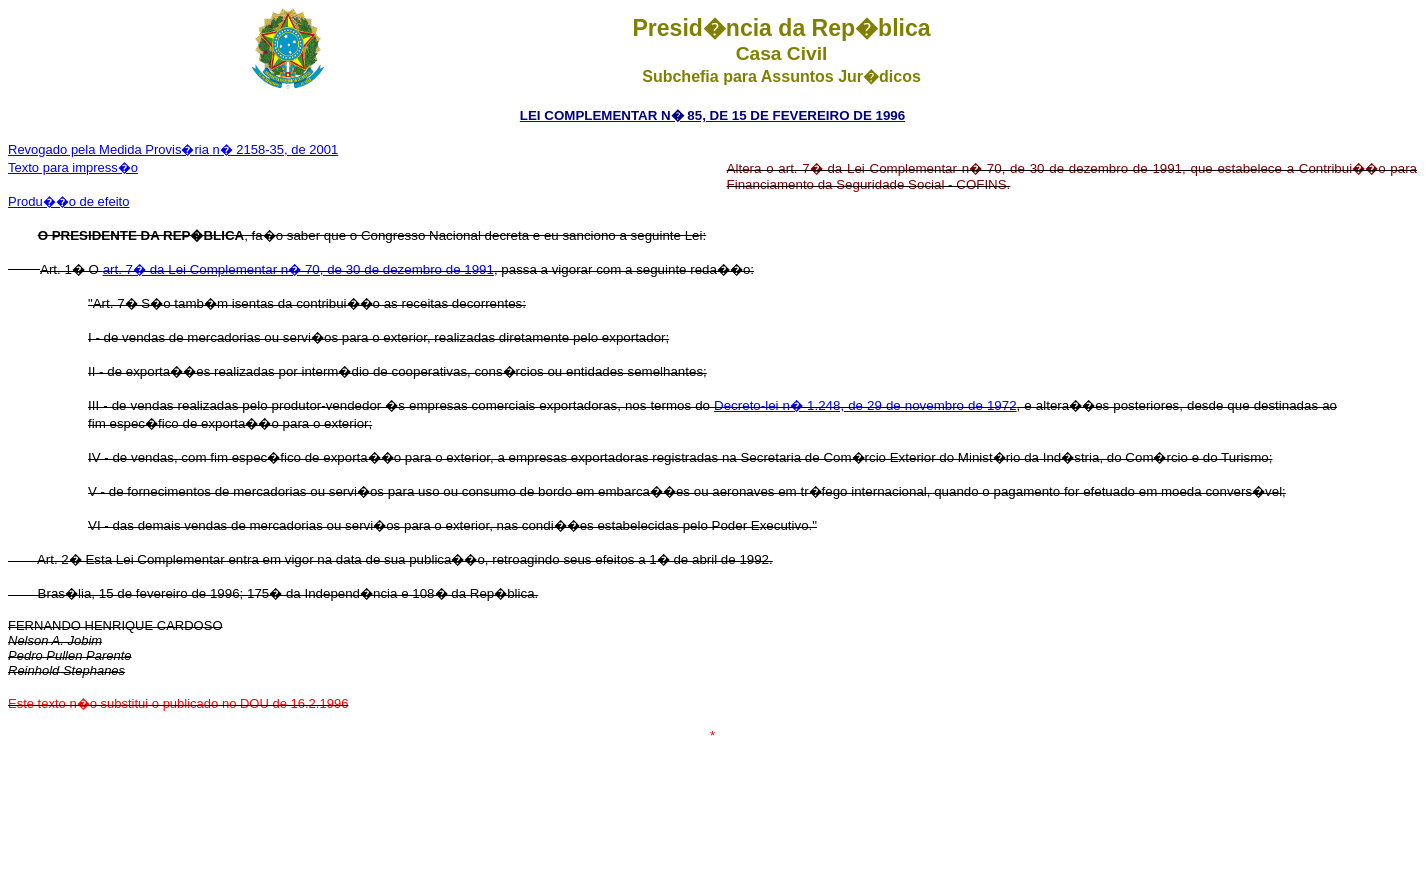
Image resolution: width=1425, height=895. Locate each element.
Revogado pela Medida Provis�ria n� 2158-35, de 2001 (173, 149)
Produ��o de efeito (68, 201)
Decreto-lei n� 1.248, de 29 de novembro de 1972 (865, 405)
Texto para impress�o (73, 167)
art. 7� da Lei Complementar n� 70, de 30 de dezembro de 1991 (298, 269)
